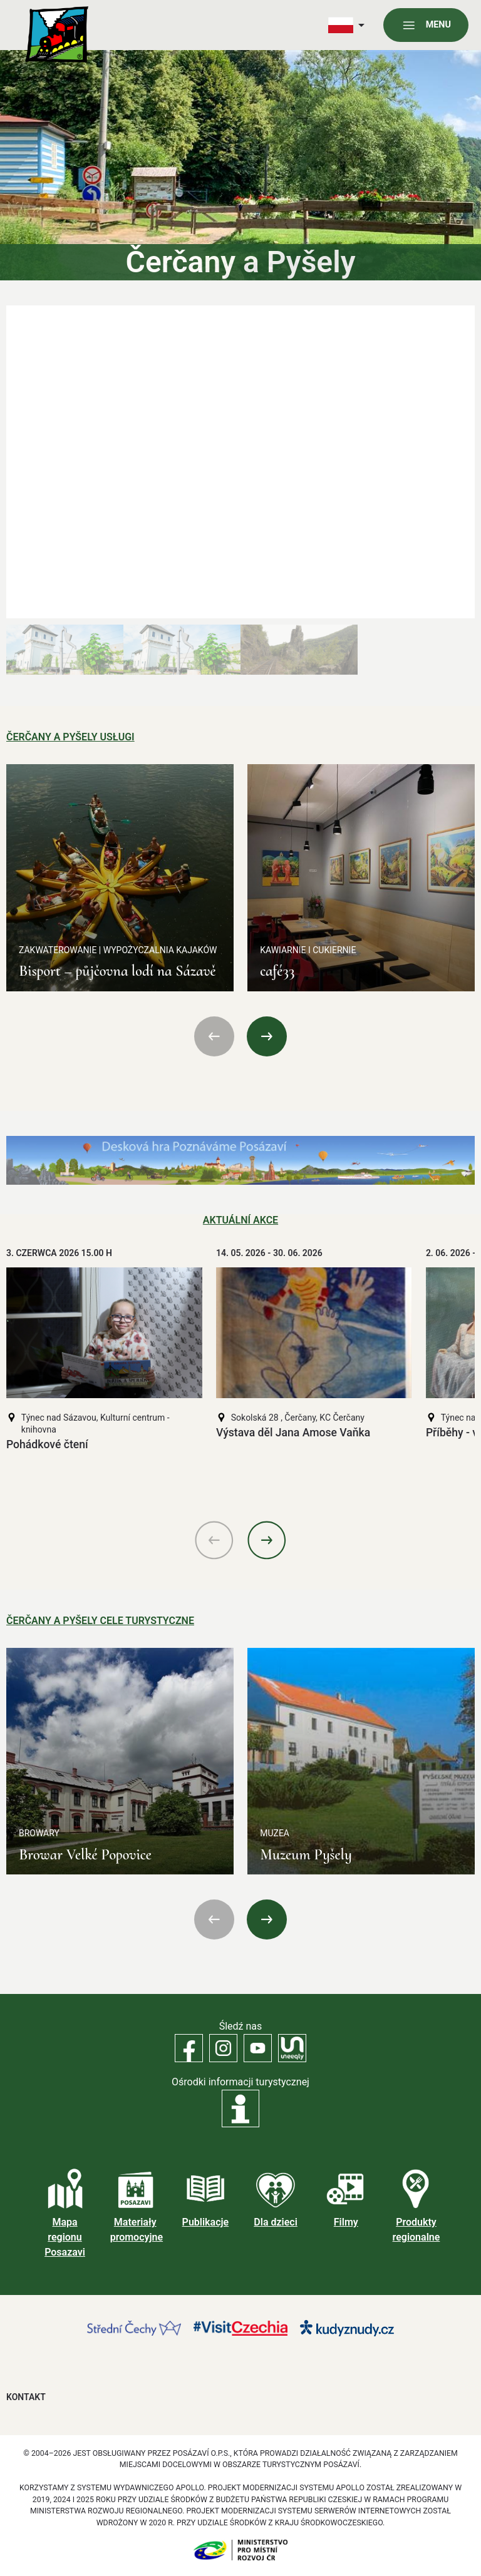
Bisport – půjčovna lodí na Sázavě (117, 971)
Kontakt (26, 2397)
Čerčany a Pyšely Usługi (70, 737)
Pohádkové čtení (47, 1444)
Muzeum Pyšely (305, 1855)
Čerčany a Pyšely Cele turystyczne (100, 1621)
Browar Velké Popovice (85, 1855)
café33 (277, 971)
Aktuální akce (240, 1220)
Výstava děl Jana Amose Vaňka (293, 1432)
